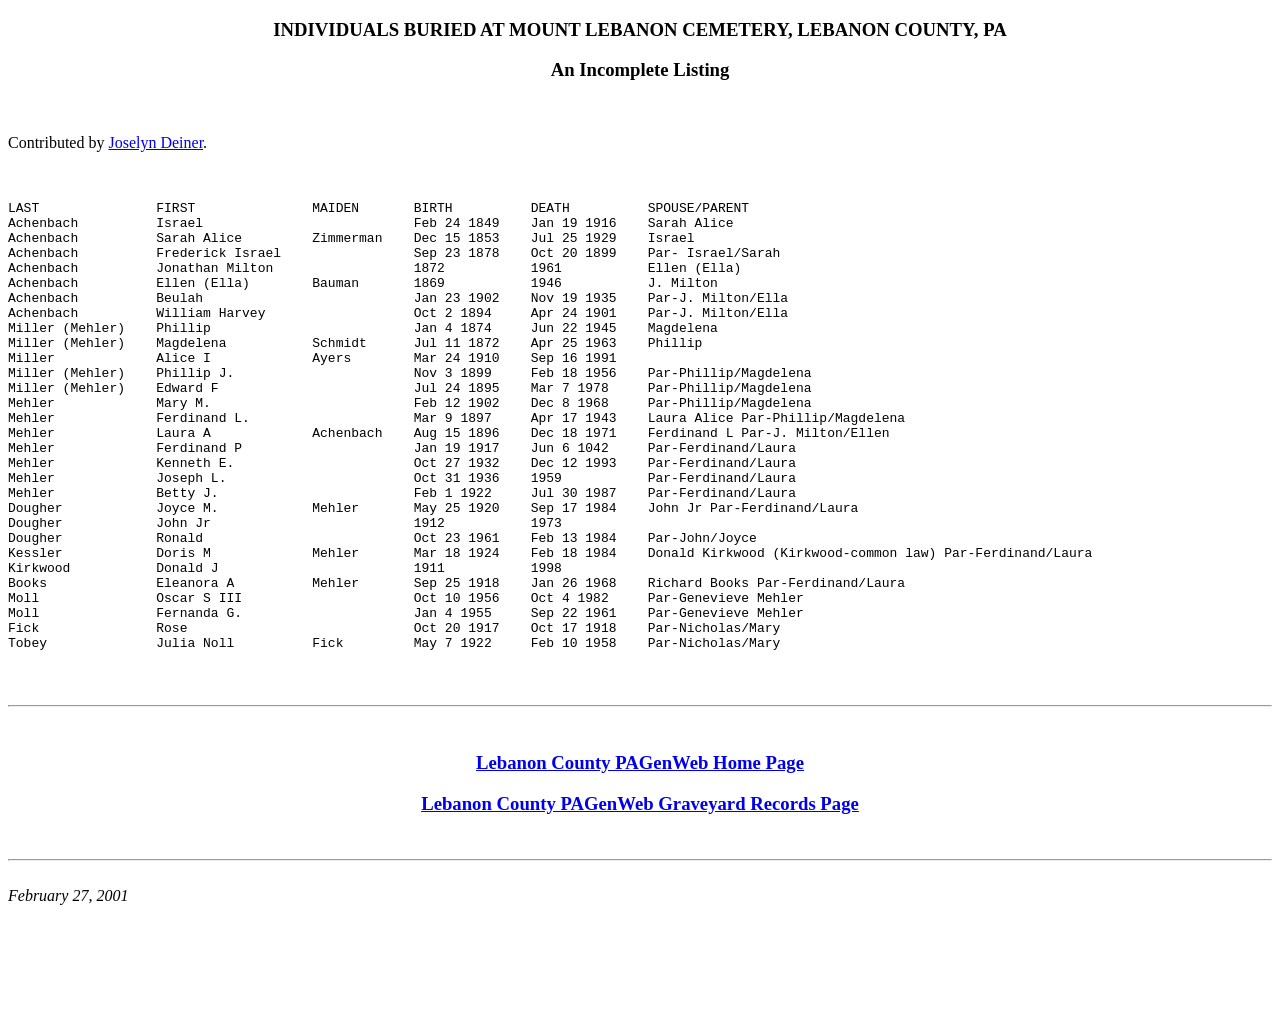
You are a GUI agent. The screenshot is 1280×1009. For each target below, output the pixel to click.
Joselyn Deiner (155, 142)
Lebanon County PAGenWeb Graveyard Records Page (640, 899)
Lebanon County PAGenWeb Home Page (640, 858)
